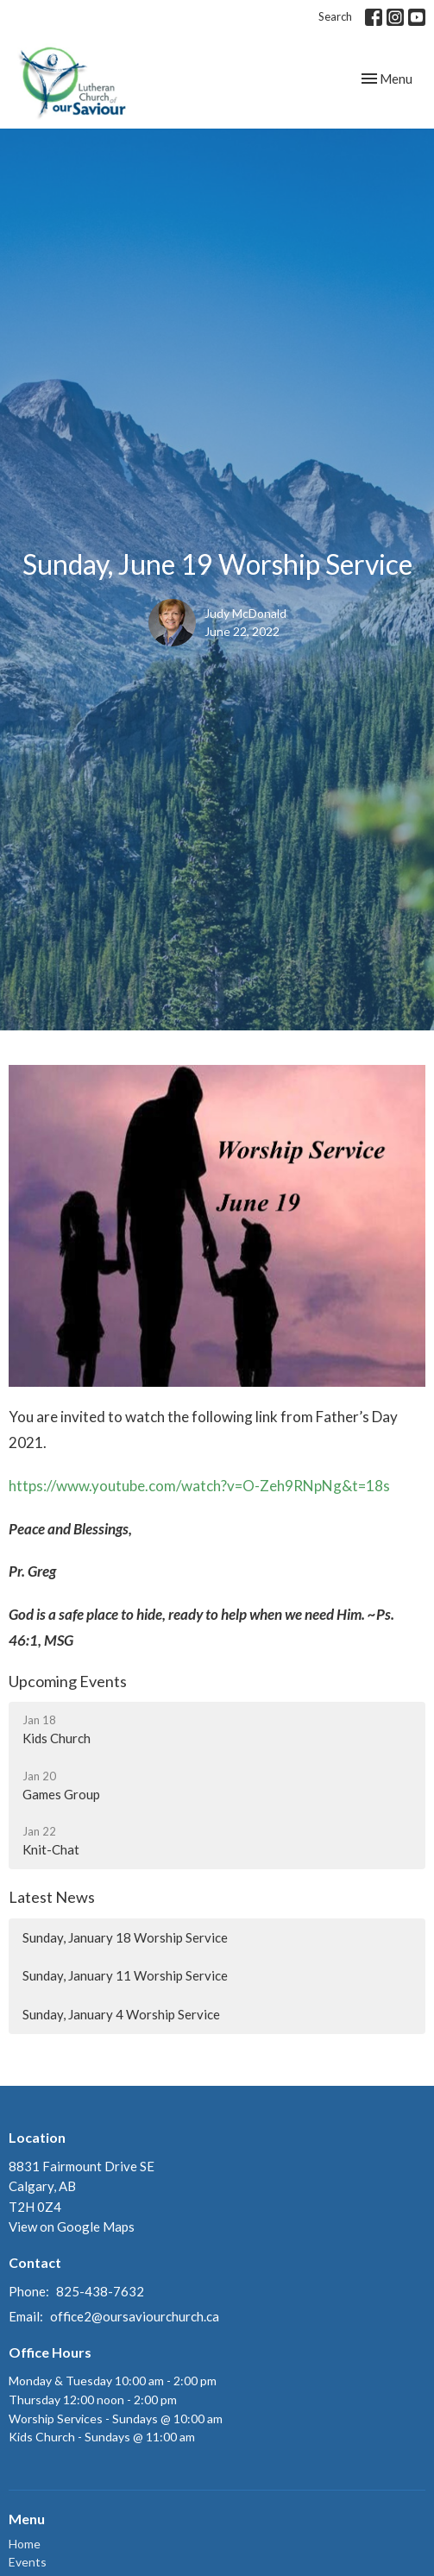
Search (335, 16)
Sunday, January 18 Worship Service (125, 1937)
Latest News (52, 1896)
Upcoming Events (68, 1681)
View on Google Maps (72, 2226)
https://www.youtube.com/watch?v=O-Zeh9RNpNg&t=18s (199, 1486)
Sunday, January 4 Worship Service (121, 2014)
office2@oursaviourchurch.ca (134, 2316)
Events (28, 2561)
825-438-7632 (100, 2291)
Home (25, 2543)
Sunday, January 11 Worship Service (125, 1975)
